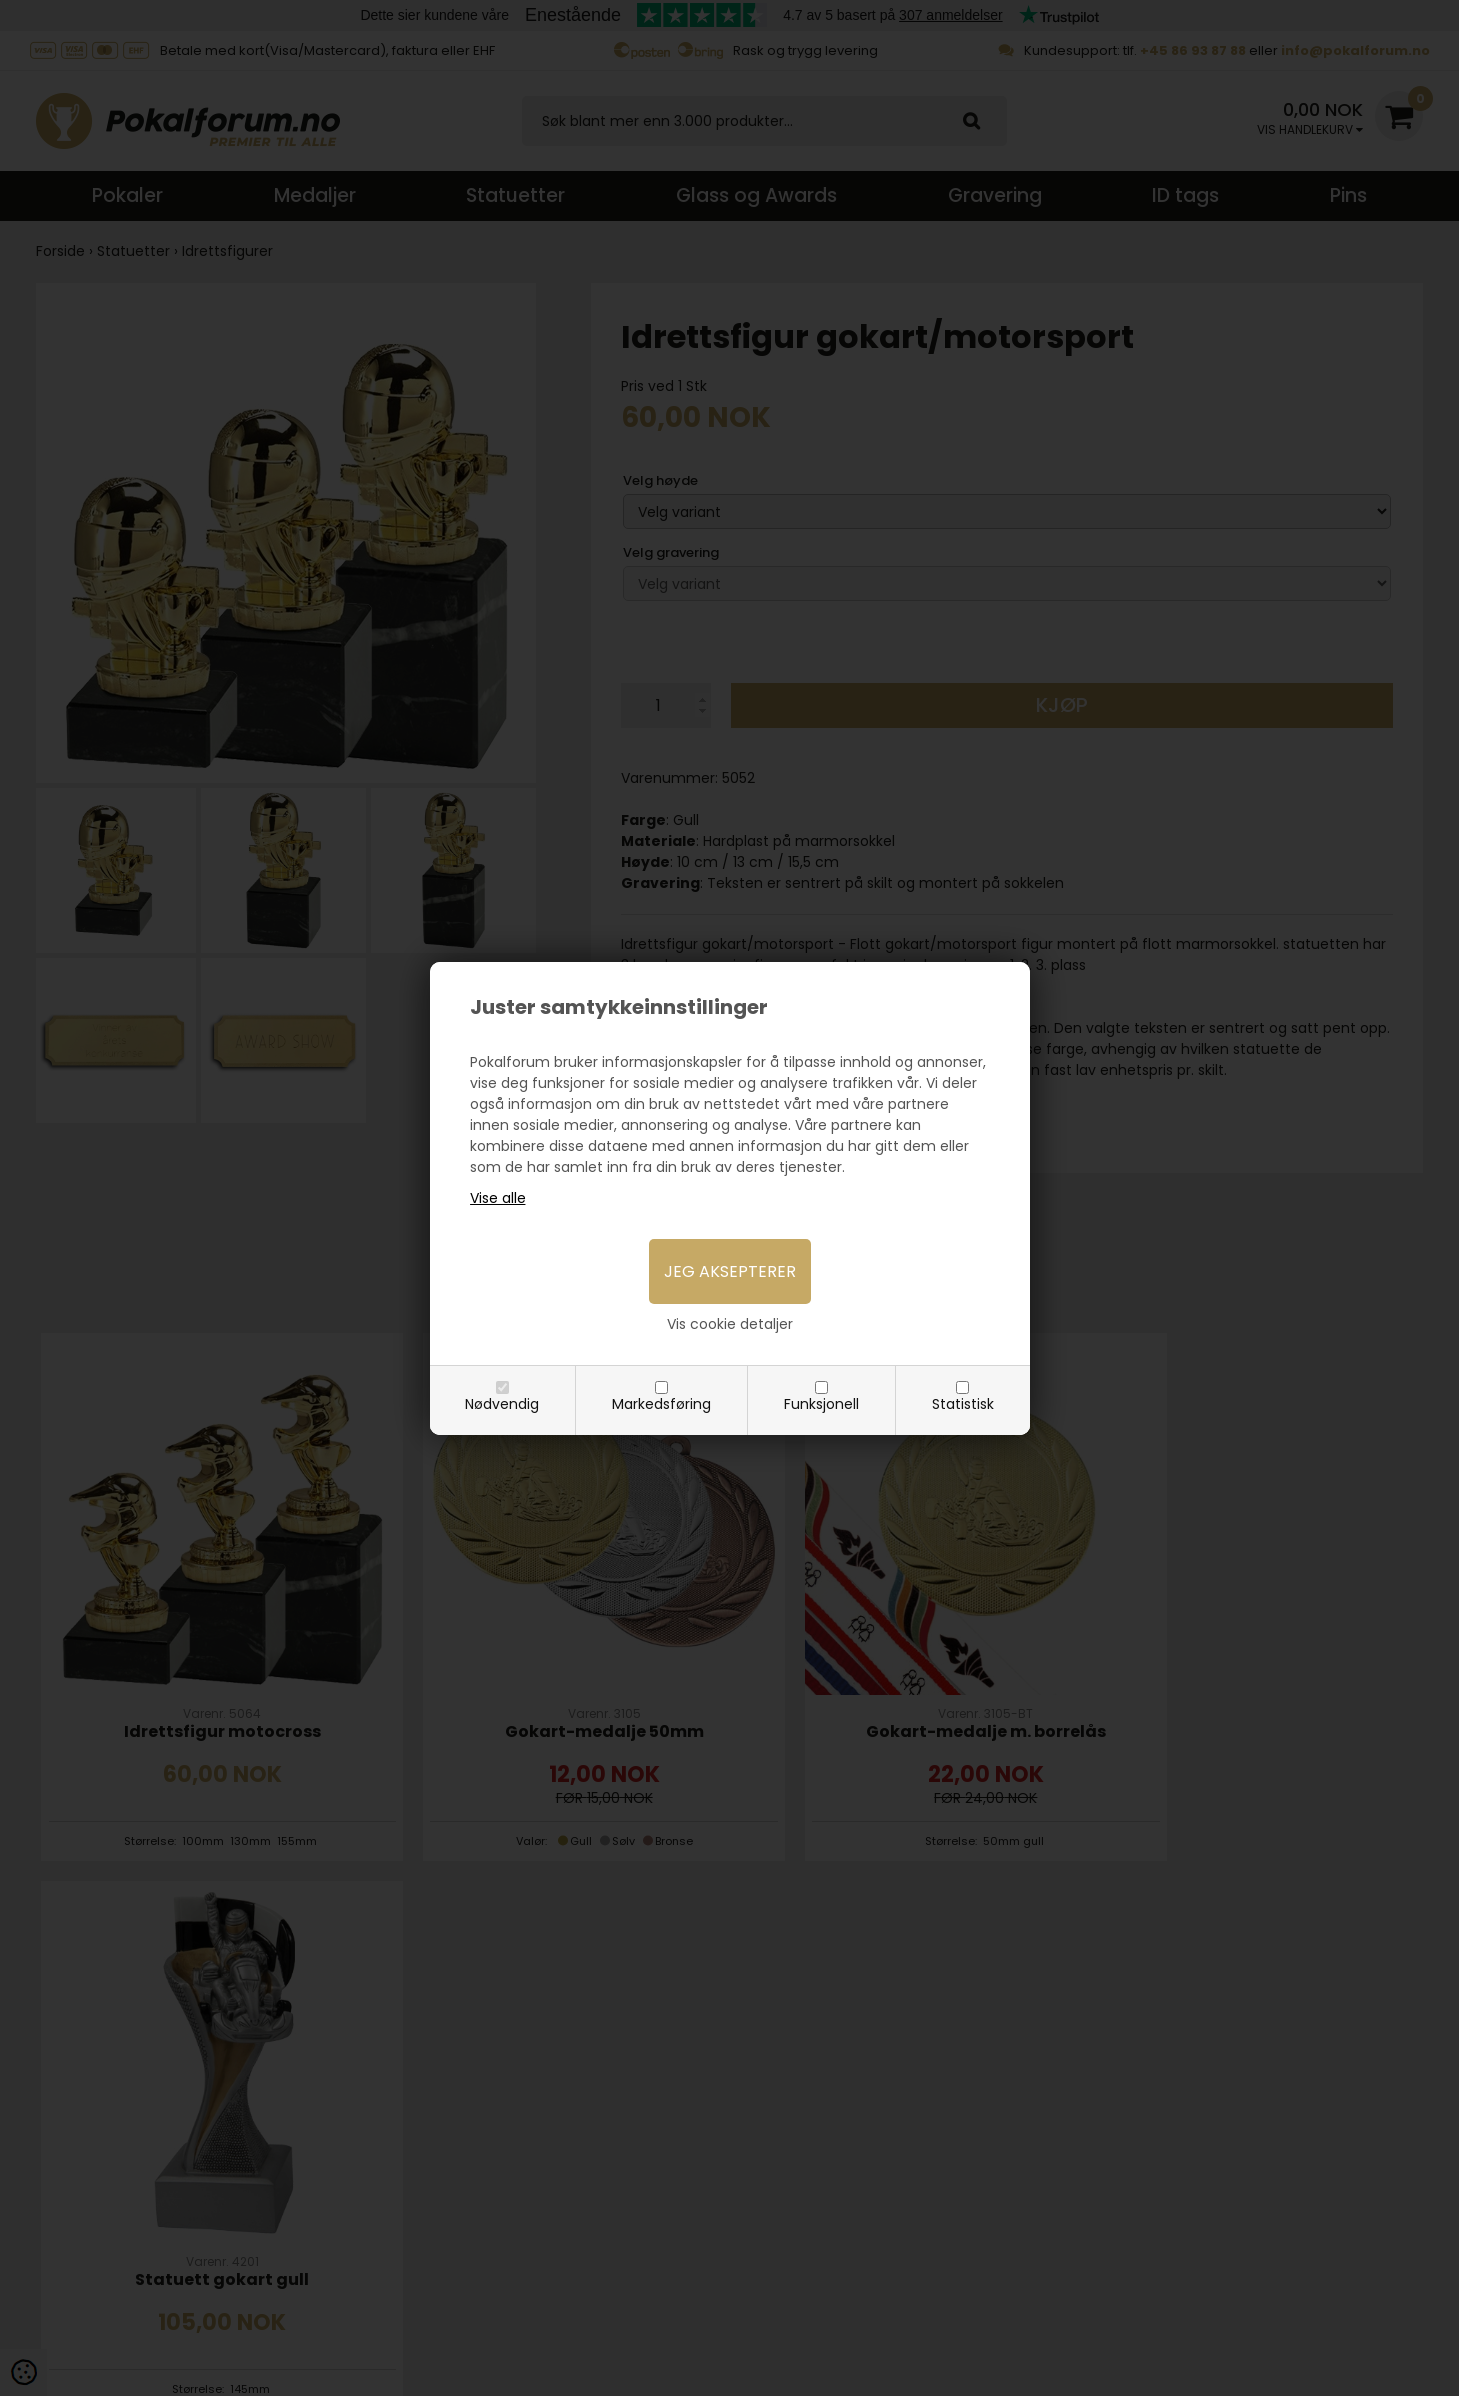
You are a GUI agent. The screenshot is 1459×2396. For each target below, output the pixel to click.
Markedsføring (661, 1404)
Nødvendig (502, 1404)
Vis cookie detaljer (730, 1324)
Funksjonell (821, 1404)
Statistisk (963, 1404)
